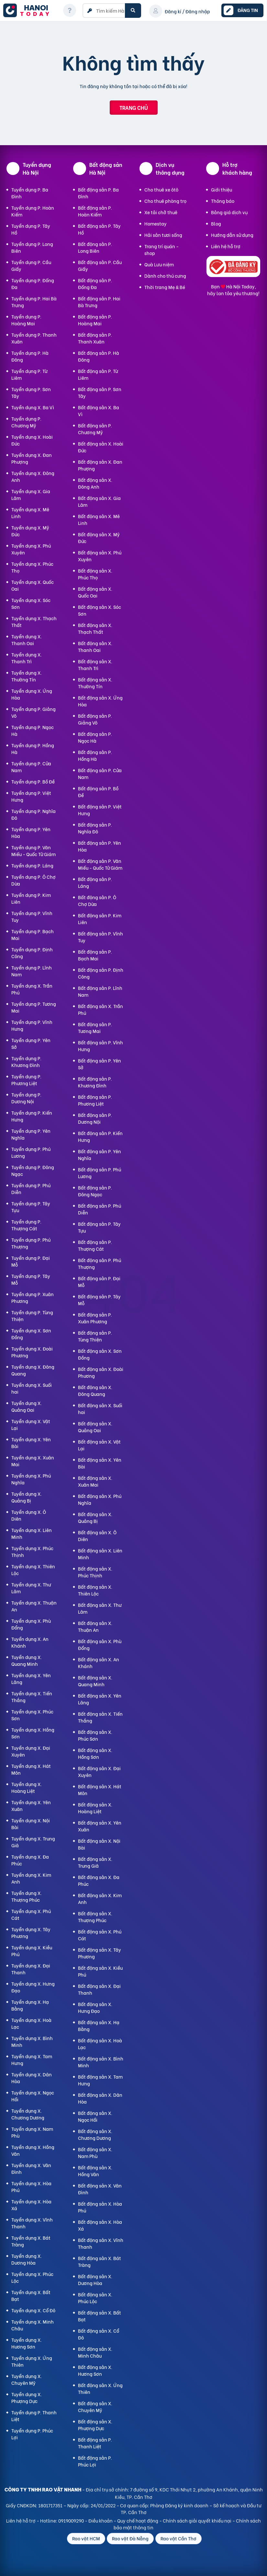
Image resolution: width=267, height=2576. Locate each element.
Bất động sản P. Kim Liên (99, 918)
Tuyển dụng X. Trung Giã (33, 1842)
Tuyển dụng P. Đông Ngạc (32, 1170)
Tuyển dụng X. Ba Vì (32, 407)
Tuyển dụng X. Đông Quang (32, 1370)
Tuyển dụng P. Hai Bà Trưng (34, 301)
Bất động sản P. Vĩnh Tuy (100, 937)
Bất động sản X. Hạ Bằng (98, 2025)
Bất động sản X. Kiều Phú (100, 1971)
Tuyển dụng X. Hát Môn (31, 1769)
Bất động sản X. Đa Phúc (98, 1880)
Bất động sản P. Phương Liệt (95, 1100)
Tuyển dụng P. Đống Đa (32, 283)
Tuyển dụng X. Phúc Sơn (32, 1715)
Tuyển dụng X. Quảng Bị (26, 1497)
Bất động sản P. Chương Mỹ (95, 428)
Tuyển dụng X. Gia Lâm (30, 494)
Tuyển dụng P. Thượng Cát (26, 1225)
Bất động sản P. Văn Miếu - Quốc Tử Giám (100, 864)
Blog (216, 223)
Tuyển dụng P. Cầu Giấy (31, 265)
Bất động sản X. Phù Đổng (99, 1644)
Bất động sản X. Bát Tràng (99, 2261)
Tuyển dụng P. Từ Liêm (29, 374)
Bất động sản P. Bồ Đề (98, 791)
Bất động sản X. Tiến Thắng (100, 1717)
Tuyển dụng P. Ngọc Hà (32, 730)
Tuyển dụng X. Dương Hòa (26, 2259)
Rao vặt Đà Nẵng (130, 2538)
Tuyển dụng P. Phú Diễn (30, 1188)
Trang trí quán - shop (161, 249)
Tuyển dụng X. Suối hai (31, 1388)
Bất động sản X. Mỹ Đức (99, 537)
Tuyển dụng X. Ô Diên (28, 1515)
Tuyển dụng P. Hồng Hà (32, 748)
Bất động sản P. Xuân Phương (95, 1318)
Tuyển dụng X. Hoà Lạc (31, 2023)
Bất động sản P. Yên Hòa (99, 846)
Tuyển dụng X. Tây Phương (30, 1932)
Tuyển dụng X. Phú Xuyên (31, 549)
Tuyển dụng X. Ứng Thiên (31, 2361)
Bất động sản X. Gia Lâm (99, 501)
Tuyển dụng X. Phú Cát (31, 1914)
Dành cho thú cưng (165, 275)
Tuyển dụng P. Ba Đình (29, 193)
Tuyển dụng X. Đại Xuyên (30, 1751)
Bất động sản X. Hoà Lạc (100, 2043)
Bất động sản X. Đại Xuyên (99, 1771)
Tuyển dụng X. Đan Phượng (31, 458)
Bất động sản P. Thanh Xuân (95, 338)
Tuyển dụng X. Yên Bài (31, 1442)
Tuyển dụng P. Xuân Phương (32, 1297)
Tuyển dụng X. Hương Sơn (26, 2343)
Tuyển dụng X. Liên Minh (31, 1533)
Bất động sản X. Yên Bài (99, 1463)
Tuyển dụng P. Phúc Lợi (32, 2434)
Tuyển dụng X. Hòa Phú (31, 2186)
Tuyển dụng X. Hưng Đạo (33, 1987)
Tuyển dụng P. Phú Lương (30, 1152)
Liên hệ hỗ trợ (225, 246)
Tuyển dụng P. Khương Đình (26, 1061)
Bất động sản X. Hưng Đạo (95, 2007)
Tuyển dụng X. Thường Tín (26, 676)
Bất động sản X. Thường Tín (95, 683)
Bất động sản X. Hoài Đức (100, 447)
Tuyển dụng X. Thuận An (34, 1606)
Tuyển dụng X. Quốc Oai (32, 585)
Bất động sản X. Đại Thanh (99, 1989)
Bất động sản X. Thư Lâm (99, 1608)
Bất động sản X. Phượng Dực (95, 2424)
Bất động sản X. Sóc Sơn (99, 610)
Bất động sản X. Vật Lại (99, 1445)
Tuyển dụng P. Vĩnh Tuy (31, 916)
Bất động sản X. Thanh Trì (95, 664)
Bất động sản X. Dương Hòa (95, 2279)
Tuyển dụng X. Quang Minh (26, 1660)
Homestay (155, 223)
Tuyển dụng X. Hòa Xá (31, 2204)
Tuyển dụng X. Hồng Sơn (32, 1733)
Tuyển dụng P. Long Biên (32, 247)
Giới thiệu (221, 189)
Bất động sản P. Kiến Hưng (100, 1136)
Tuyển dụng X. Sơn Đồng (31, 1333)
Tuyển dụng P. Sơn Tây (31, 392)
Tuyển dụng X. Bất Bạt (30, 2295)
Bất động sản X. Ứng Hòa (100, 701)
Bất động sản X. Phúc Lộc (95, 2297)
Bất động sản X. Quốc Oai (95, 592)
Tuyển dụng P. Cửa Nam (31, 766)
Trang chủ (133, 107)
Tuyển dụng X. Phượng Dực (26, 2397)
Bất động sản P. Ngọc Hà (95, 737)
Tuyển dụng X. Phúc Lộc (32, 2277)
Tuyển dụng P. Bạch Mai (32, 934)
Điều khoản (100, 2520)
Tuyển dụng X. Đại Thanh (30, 1969)
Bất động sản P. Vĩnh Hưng (100, 1045)
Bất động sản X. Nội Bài (99, 1844)
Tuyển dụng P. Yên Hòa (30, 832)
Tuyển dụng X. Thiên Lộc (33, 1569)
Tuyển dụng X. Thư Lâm (31, 1588)
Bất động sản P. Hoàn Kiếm (95, 211)
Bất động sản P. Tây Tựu (99, 1227)
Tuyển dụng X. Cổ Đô (33, 2310)
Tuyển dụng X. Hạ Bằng (30, 2005)
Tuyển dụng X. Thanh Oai (26, 639)
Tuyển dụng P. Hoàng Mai (26, 320)
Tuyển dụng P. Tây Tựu (30, 1206)
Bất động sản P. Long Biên (95, 247)
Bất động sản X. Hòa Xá (100, 2225)
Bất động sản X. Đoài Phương (100, 1372)
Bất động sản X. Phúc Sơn (95, 1735)
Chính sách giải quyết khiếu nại (197, 2520)
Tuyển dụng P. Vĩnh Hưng (31, 1025)
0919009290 (71, 2520)
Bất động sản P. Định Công (100, 973)
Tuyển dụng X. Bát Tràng (30, 2241)
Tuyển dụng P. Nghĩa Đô (33, 814)
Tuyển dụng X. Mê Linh (30, 512)
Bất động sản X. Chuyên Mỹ (95, 2406)
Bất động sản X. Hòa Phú (100, 2207)
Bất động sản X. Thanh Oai (95, 646)
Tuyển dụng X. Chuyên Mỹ (26, 2379)
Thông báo (222, 200)
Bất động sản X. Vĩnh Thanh (100, 2243)
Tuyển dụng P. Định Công (32, 952)
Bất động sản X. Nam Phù (95, 2152)
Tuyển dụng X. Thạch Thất (34, 621)
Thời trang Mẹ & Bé (164, 287)
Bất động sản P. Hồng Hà (95, 755)
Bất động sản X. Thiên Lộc (95, 1590)
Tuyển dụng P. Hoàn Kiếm (32, 211)
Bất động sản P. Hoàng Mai (95, 320)
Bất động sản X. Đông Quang (95, 1390)
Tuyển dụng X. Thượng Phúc (26, 1896)
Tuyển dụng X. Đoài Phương (32, 1352)
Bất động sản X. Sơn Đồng (100, 1354)
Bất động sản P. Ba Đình (98, 193)
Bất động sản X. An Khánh (98, 1662)
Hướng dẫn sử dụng (232, 234)
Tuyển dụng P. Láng (32, 865)
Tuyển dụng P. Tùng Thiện (32, 1315)
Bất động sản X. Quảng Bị (95, 1517)
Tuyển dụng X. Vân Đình (31, 2168)
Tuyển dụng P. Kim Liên (31, 898)
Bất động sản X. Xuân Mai (95, 1481)
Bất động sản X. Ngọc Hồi (95, 2116)
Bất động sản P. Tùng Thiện (95, 1336)
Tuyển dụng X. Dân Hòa (31, 2077)
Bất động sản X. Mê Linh (99, 519)
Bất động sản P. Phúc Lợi (95, 2461)
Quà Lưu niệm (159, 264)
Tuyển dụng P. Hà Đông (30, 356)
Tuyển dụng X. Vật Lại (30, 1424)
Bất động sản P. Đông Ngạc (95, 1191)
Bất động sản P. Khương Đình (95, 1082)
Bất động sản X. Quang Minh (95, 1681)
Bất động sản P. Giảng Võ (95, 719)
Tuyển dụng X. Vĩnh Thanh (32, 2223)
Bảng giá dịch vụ (229, 212)
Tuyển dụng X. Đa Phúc (30, 1860)
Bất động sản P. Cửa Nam (100, 773)
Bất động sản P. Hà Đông (98, 356)
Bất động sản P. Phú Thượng (99, 1263)
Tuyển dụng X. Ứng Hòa (31, 694)
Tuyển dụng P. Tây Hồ (30, 229)
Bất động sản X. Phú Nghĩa (99, 1499)
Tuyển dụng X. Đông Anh (32, 476)
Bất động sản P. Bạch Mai (95, 955)
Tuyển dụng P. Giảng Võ (33, 712)
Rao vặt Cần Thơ (178, 2538)
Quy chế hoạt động (137, 2520)
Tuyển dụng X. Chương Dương (27, 2114)
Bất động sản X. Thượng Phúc (95, 1916)
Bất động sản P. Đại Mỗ (99, 1281)
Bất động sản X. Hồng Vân (95, 2170)
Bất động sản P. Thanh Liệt (95, 2443)
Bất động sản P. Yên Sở (99, 1064)
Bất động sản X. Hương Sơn (95, 2370)
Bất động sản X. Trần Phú (100, 1009)
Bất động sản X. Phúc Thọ (95, 574)
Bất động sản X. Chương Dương (95, 2134)
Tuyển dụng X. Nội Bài (30, 1823)
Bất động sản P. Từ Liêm (98, 374)
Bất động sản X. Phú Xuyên (99, 556)
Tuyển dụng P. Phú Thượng (30, 1243)
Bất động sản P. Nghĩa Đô (95, 828)
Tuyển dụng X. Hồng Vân (32, 2150)
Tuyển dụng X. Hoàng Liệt (26, 1787)
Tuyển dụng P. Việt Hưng (31, 796)
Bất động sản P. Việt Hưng (100, 810)
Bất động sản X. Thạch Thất (95, 628)
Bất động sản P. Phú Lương (99, 1172)
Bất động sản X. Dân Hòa (100, 2098)
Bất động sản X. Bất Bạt (99, 2316)
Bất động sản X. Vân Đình (100, 2189)
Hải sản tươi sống (163, 234)
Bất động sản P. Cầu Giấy (100, 265)
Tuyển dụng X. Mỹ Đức (30, 531)
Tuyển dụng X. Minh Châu (32, 2325)
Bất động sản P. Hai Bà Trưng (99, 301)
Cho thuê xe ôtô (161, 189)
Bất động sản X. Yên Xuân (99, 1826)
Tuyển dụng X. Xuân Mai (32, 1461)
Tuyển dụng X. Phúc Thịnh (32, 1551)
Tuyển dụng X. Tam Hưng (31, 2059)
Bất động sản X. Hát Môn (99, 1789)
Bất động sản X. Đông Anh (95, 483)
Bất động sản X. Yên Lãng (99, 1699)
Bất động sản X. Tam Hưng (100, 2080)
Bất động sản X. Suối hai (100, 1408)
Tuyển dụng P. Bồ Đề (33, 781)
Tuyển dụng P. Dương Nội (26, 1098)
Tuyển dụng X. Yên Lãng (31, 1678)
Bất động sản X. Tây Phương (99, 1953)
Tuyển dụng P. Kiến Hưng (31, 1116)
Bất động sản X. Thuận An (95, 1626)
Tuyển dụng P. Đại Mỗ (30, 1261)
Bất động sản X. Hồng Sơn (95, 1753)
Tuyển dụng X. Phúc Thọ (32, 567)
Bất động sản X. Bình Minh (100, 2062)
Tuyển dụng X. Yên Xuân (31, 1805)
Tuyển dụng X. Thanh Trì (26, 658)
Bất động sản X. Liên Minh (100, 1554)
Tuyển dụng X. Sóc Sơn (30, 603)
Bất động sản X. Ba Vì (98, 410)
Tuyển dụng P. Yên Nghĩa (30, 1134)
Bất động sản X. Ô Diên (97, 1535)
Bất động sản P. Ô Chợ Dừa (97, 900)
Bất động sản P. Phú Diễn (99, 1209)
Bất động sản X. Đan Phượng (100, 465)
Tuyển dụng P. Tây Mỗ (30, 1279)
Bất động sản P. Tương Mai (95, 1027)
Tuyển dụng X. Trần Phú (31, 989)
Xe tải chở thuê (160, 212)
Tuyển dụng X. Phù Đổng (31, 1624)
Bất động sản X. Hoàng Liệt (95, 1808)
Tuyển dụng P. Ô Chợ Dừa (33, 880)
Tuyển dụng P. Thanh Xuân (34, 338)
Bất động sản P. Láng (95, 882)
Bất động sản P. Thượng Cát (95, 1245)
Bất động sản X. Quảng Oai (95, 1426)
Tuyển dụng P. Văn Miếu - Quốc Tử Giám (33, 850)
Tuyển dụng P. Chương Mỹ (26, 422)
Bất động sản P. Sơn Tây (99, 392)
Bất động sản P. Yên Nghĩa (99, 1154)
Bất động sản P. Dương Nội (95, 1118)
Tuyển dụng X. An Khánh (30, 1642)
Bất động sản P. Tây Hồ (99, 229)
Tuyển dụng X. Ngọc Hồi (32, 2096)
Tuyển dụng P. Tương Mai (33, 1007)
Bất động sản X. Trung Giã (95, 1862)
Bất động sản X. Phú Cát (99, 1935)
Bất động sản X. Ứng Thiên (100, 2388)
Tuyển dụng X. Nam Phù (32, 2132)
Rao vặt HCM (86, 2538)
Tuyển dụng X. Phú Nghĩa (31, 1479)
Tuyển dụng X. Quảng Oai (26, 1406)
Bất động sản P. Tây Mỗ (99, 1299)
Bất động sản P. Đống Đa (95, 283)
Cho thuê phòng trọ (165, 200)
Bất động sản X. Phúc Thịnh (95, 1572)
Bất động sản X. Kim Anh (100, 1898)
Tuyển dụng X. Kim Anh (31, 1878)
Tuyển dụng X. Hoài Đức (32, 440)
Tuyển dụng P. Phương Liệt (26, 1079)
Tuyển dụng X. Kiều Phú (31, 1950)
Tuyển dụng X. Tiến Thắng (31, 1696)
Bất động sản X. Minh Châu (95, 2352)
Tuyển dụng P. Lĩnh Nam (31, 971)
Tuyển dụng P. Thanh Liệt (34, 2415)
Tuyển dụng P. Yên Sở (30, 1043)
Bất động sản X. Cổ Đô (98, 2334)
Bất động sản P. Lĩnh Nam (100, 991)
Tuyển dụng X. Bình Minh (32, 2041)
